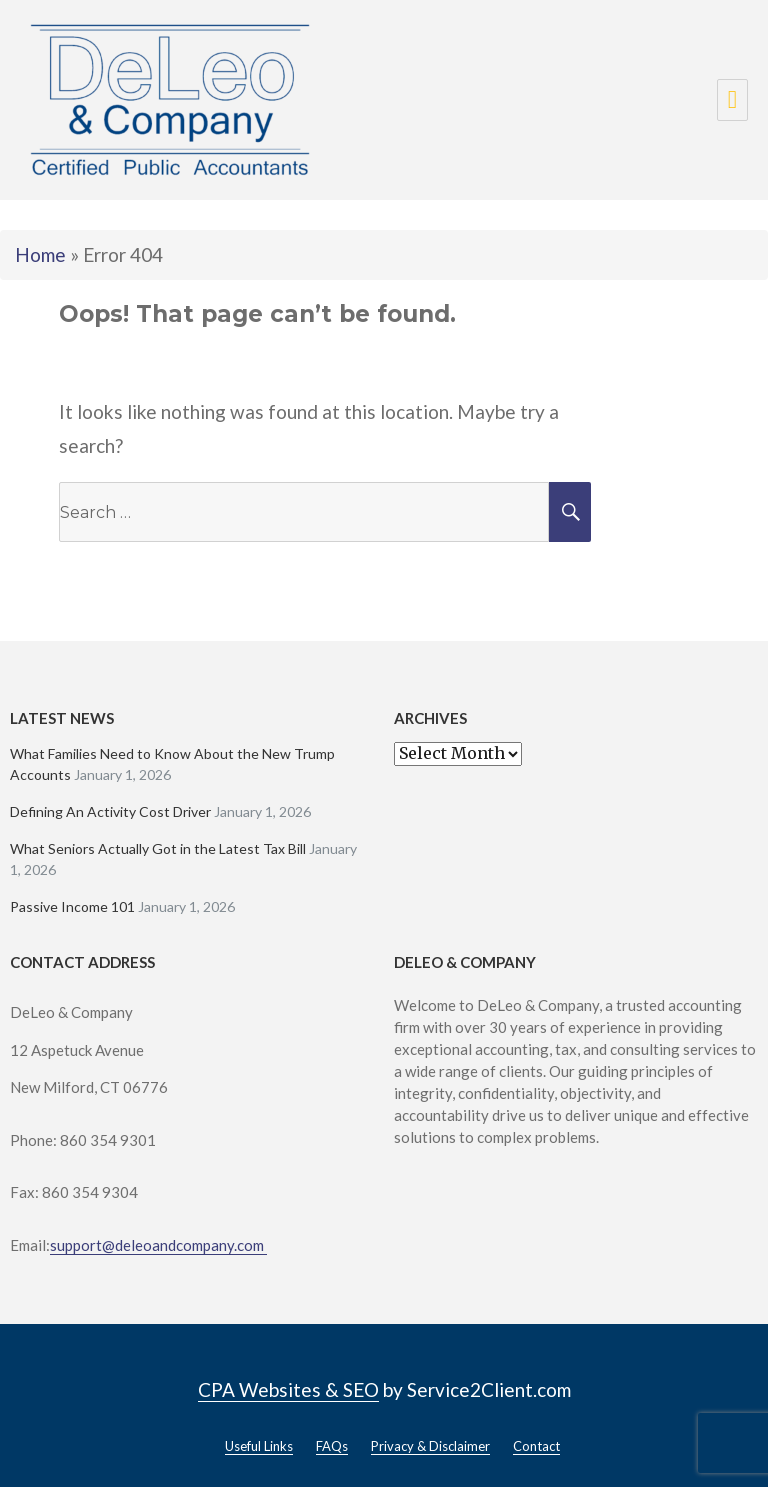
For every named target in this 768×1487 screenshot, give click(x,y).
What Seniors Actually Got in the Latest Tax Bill (158, 848)
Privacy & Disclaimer (430, 1446)
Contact (536, 1446)
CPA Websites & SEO (288, 1389)
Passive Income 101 (72, 906)
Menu (732, 100)
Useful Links (259, 1446)
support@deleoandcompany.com (158, 1245)
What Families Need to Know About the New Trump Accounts (172, 764)
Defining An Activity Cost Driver (110, 811)
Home (40, 254)
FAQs (332, 1446)
